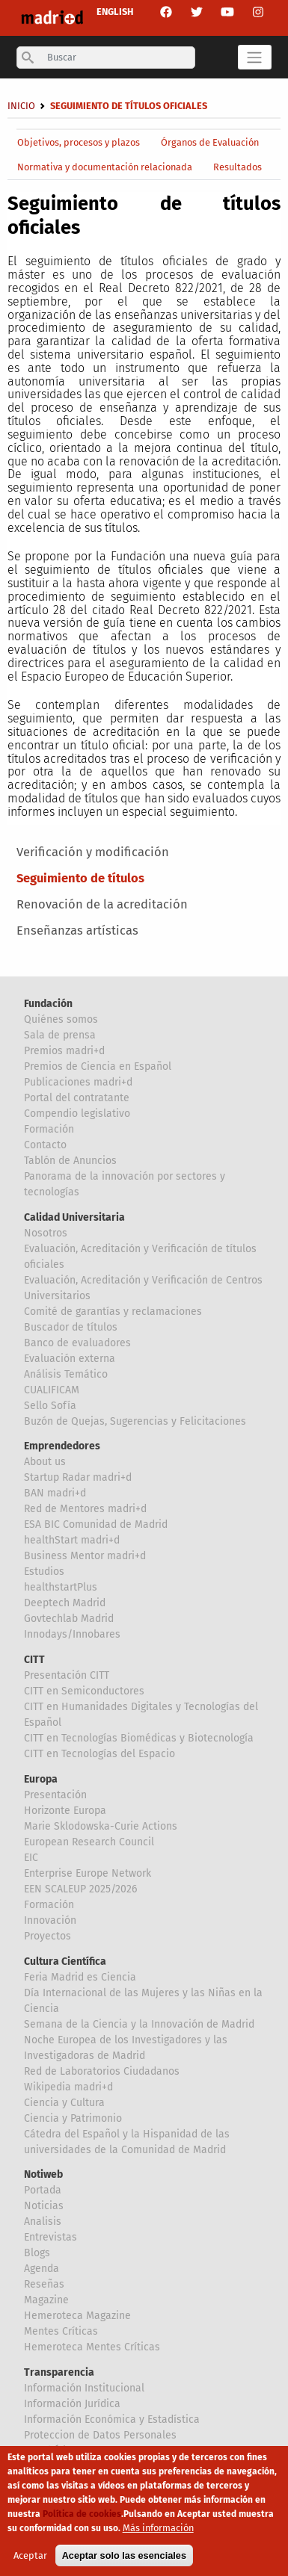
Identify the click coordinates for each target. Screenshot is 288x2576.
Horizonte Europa (65, 1810)
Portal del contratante (76, 1098)
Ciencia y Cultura (64, 2102)
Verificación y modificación (92, 852)
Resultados (237, 167)
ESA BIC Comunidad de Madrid (96, 1524)
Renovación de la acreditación (102, 904)
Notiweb (43, 2174)
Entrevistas (50, 2237)
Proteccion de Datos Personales (100, 2435)
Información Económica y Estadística (112, 2419)
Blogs (37, 2253)
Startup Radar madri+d (78, 1477)
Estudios (44, 1571)
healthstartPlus (60, 1587)
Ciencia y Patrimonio (73, 2118)
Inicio (21, 105)
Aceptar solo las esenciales (124, 2561)
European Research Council (89, 1842)
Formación (49, 1129)
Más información (158, 2533)
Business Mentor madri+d (85, 1555)
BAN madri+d (55, 1493)
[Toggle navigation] (255, 57)
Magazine (46, 2300)
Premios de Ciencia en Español (97, 1066)
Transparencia (59, 2372)
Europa (41, 1779)
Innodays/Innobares (72, 1634)
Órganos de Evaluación (210, 142)
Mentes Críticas (61, 2331)
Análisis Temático (66, 1374)
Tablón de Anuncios (70, 1160)
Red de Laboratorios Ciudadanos (102, 2071)
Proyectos (47, 1936)
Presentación (55, 1795)
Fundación (48, 1003)
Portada (42, 2190)
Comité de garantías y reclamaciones (113, 1311)
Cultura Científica (65, 1961)
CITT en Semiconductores (84, 1691)
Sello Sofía (50, 1405)
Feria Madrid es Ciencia (80, 1977)
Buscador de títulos (70, 1327)
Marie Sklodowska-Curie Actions (100, 1826)
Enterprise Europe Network (87, 1873)
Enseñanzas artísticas (77, 930)
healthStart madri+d (72, 1540)
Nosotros (45, 1233)
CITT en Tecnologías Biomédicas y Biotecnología (139, 1738)
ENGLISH (114, 11)
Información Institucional (84, 2388)
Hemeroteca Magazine (77, 2315)
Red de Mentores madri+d (85, 1508)
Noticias (44, 2205)
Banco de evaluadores (77, 1343)
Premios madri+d (64, 1050)
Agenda (41, 2268)
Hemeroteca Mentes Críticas (92, 2347)
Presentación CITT (66, 1675)
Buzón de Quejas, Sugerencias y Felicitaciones (135, 1421)
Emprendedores (62, 1446)
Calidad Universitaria (74, 1217)
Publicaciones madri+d (78, 1082)
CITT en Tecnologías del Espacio (99, 1753)
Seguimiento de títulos (80, 878)
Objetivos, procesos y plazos (78, 142)
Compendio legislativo (77, 1113)
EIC (31, 1857)
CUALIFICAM (51, 1390)
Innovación (50, 1920)
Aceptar (30, 2561)
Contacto (45, 1145)
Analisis (42, 2221)
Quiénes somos (61, 1019)
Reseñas (44, 2284)
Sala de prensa (60, 1035)
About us (45, 1461)
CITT (34, 1659)
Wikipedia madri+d (68, 2087)
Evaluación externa (69, 1358)
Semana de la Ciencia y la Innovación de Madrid (139, 2024)
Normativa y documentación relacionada (104, 167)
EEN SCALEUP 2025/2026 (80, 1889)
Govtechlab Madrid (69, 1618)
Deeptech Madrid (64, 1603)
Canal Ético (50, 2451)
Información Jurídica (72, 2403)
